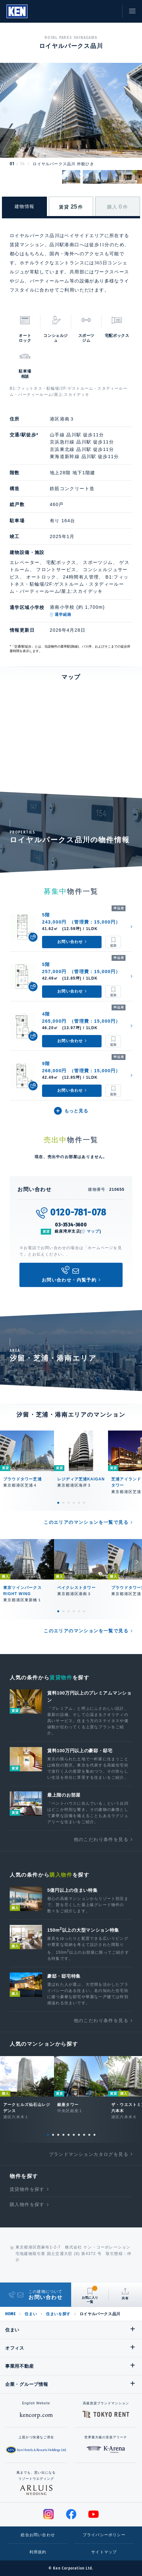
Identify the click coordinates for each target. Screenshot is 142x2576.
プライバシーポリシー (104, 2535)
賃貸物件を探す (27, 2189)
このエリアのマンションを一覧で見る (86, 1522)
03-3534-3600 (71, 1225)
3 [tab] (69, 1503)
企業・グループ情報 (26, 2384)
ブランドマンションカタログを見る (88, 2154)
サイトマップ (104, 2552)
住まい (31, 2314)
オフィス (14, 2348)
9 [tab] (89, 2135)
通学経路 (63, 614)
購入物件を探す (27, 2204)
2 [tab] (63, 1503)
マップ (93, 1231)
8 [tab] (84, 2135)
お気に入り (96, 11)
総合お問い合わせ (38, 2535)
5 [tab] (79, 1503)
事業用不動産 (19, 2366)
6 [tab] (84, 1503)
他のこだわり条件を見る (101, 1839)
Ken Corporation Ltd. (16, 11)
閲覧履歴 (82, 11)
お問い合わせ (111, 11)
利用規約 (38, 2552)
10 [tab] (94, 2135)
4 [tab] (74, 1503)
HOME (10, 2314)
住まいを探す (58, 2314)
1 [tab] (58, 1503)
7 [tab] (79, 2135)
